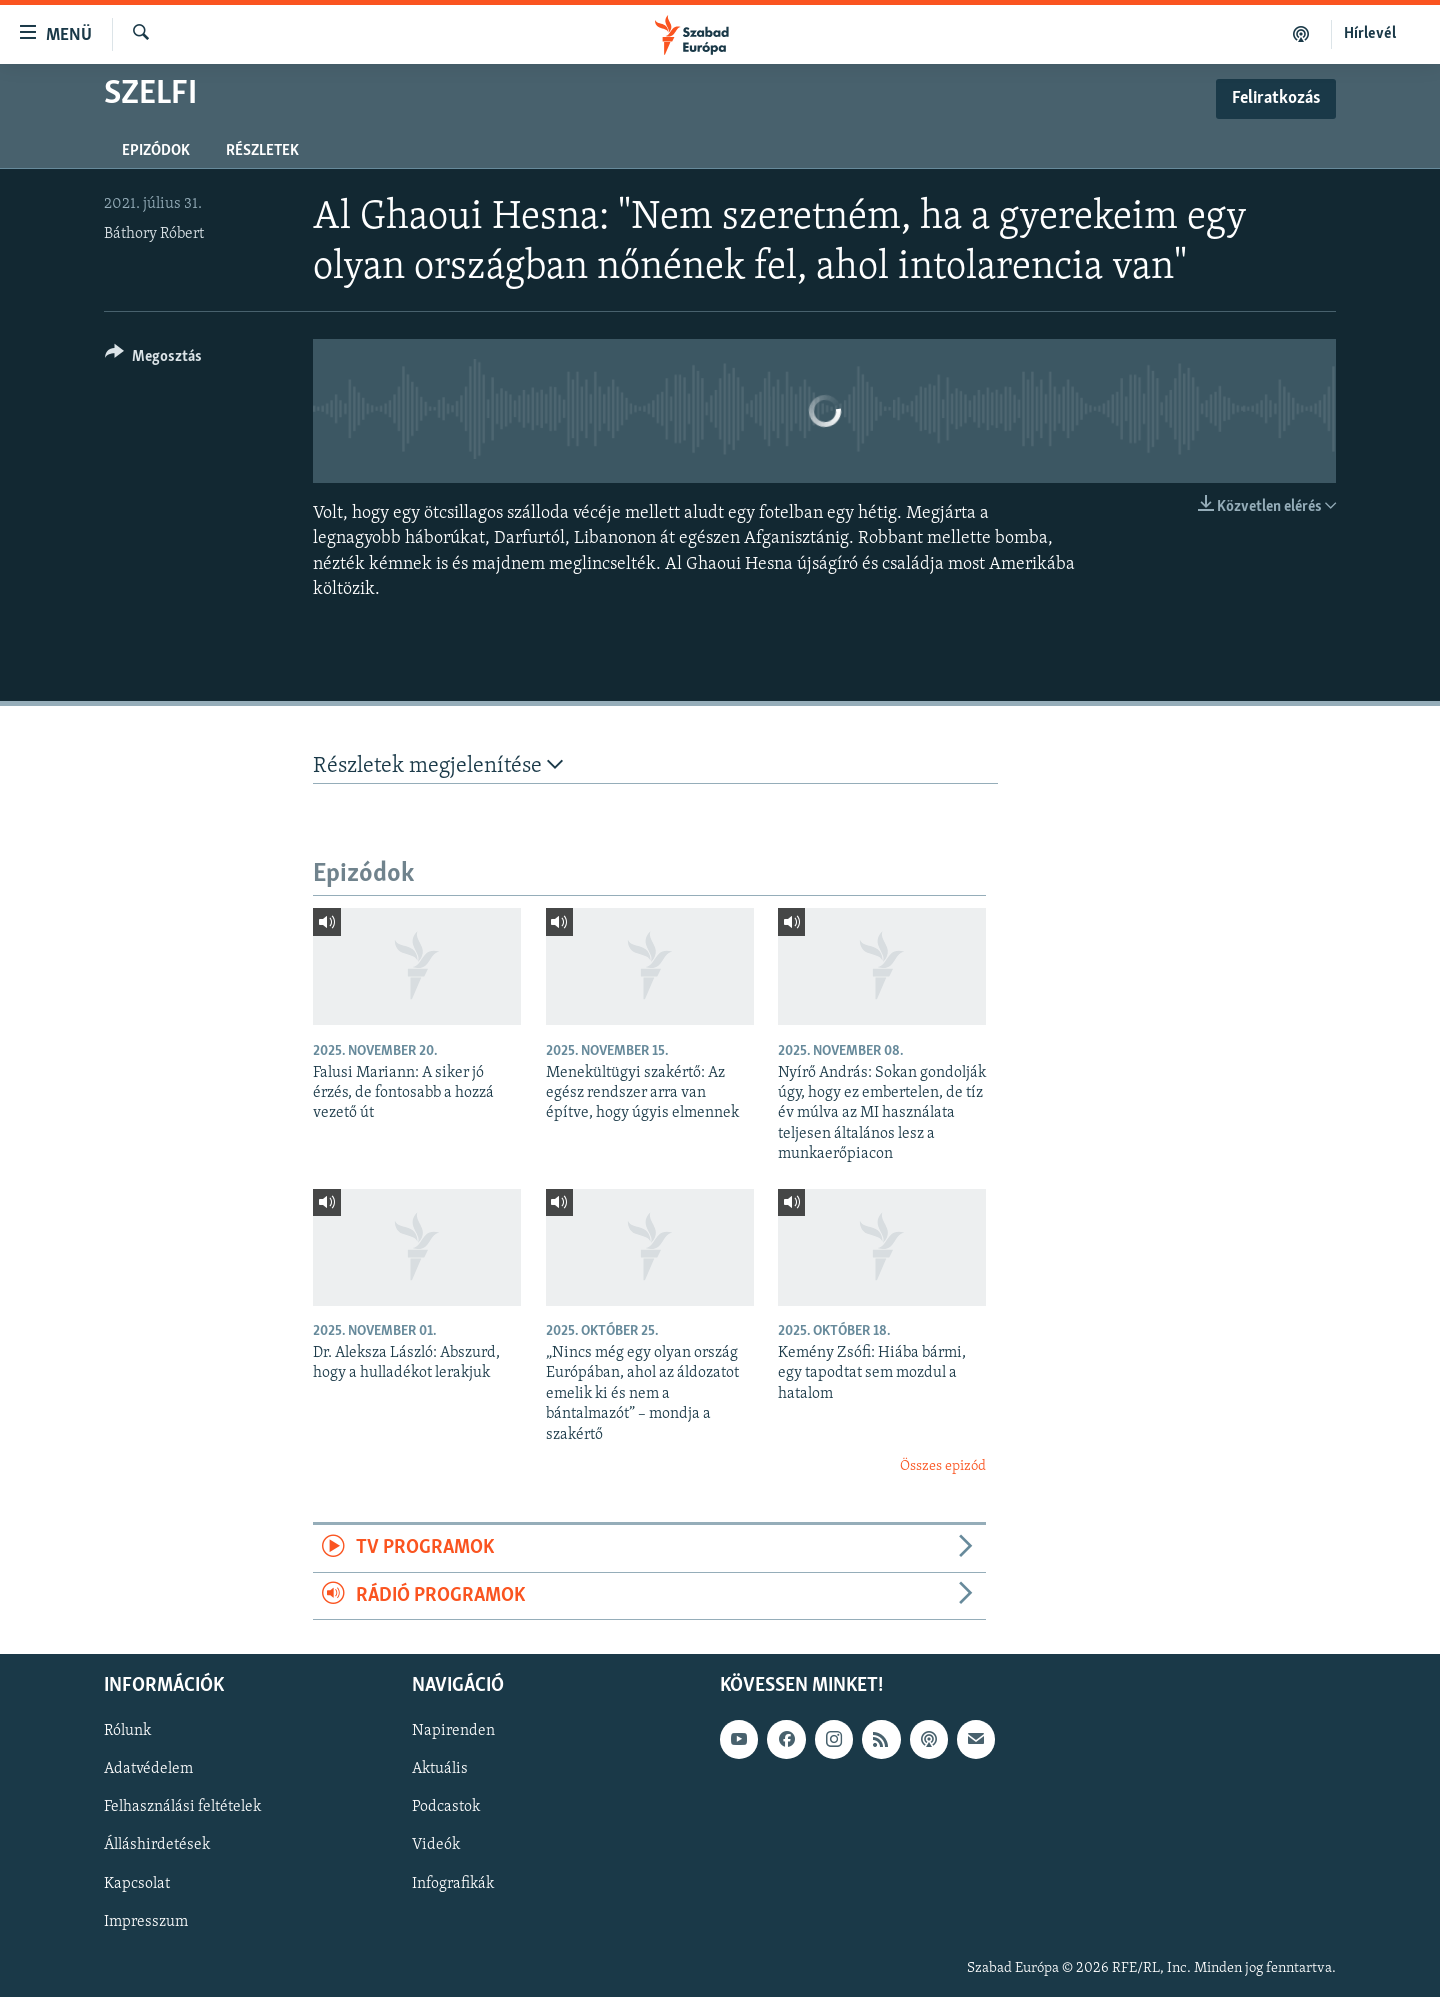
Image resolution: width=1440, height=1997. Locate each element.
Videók (436, 1846)
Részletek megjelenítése (438, 765)
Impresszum (146, 1922)
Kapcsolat (137, 1884)
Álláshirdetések (157, 1846)
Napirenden (453, 1731)
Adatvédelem (148, 1769)
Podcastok (446, 1808)
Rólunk (127, 1731)
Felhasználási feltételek (182, 1808)
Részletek (262, 151)
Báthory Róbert (154, 234)
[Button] (153, 359)
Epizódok (156, 151)
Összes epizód (943, 1466)
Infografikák (453, 1884)
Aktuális (440, 1769)
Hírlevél (1370, 34)
